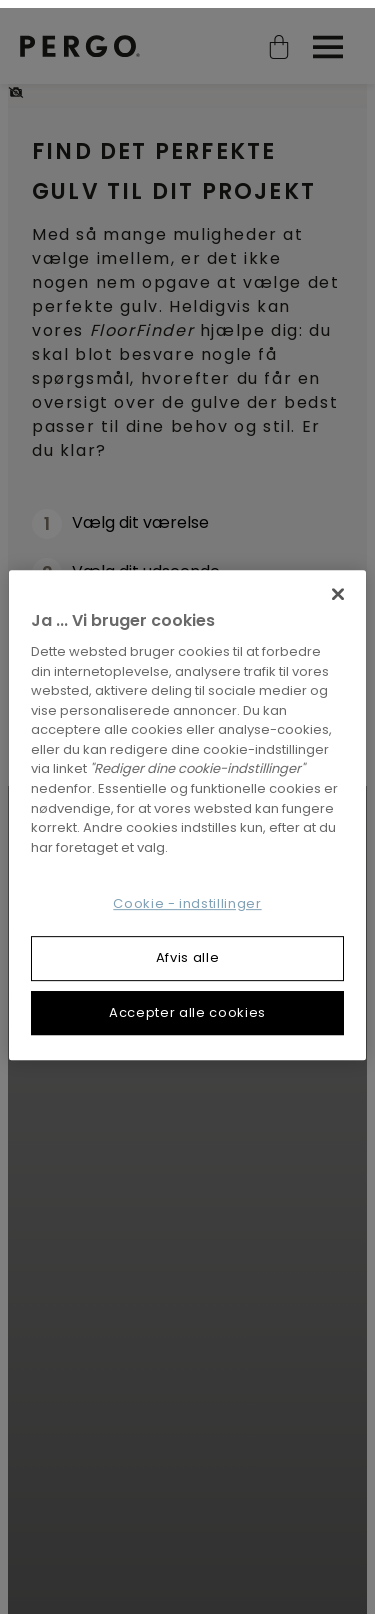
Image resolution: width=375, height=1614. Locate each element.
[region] (187, 807)
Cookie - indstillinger (187, 895)
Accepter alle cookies (187, 1004)
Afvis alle (188, 949)
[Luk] (338, 586)
